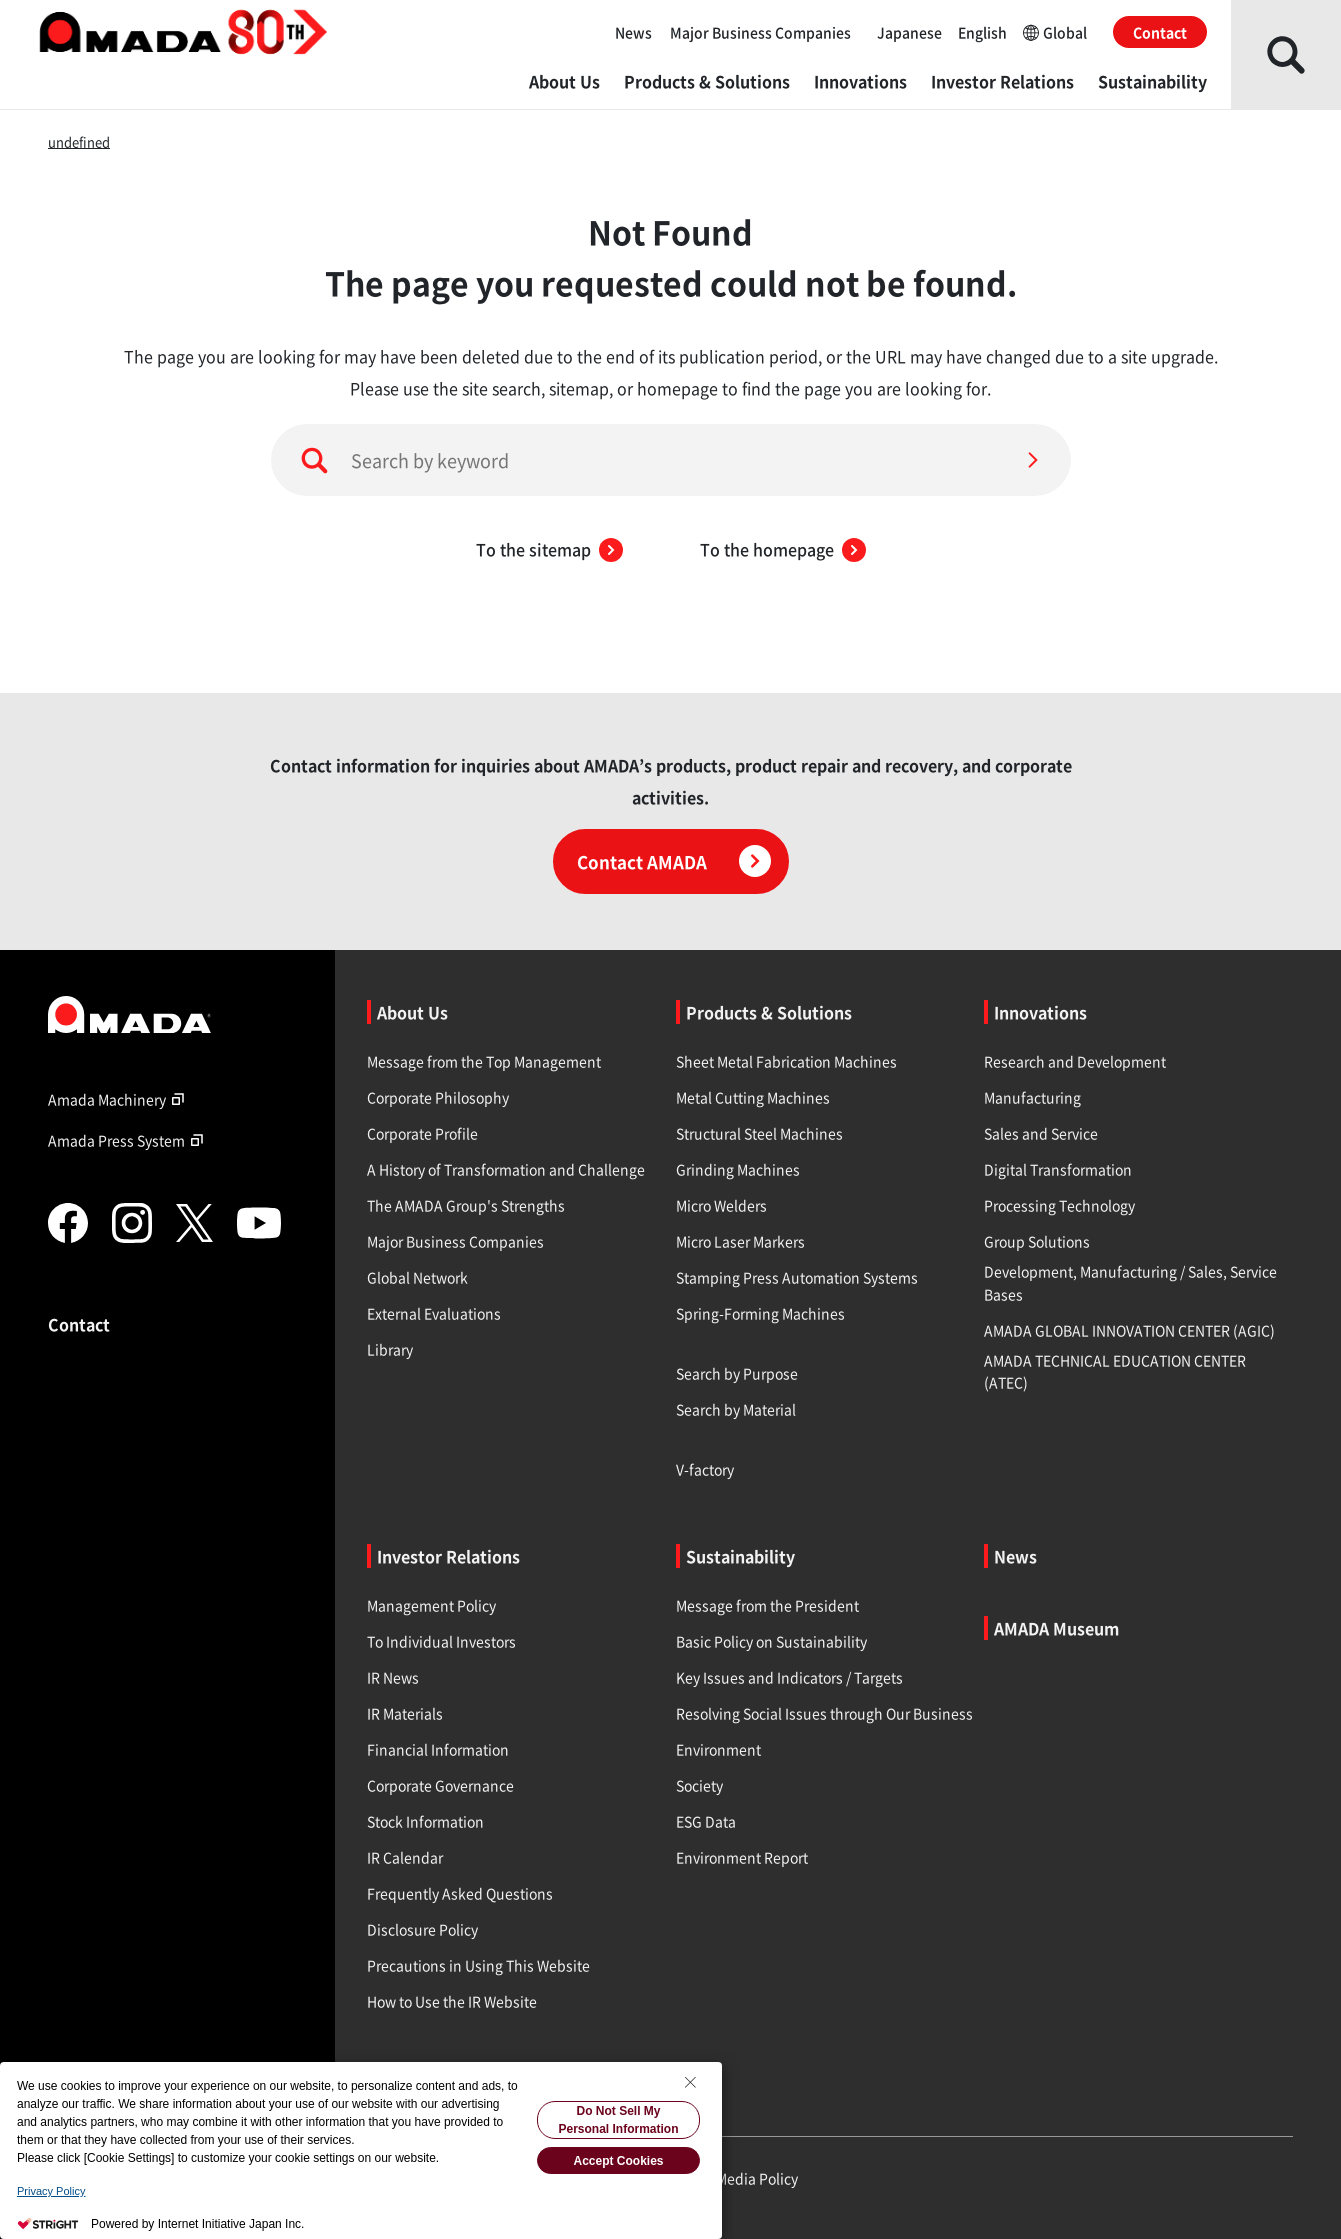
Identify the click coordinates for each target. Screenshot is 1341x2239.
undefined (79, 141)
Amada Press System (128, 1140)
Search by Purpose (737, 1373)
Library (390, 1349)
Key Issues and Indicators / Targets (789, 1677)
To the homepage (783, 549)
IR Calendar (405, 1857)
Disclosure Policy (422, 1929)
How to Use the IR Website (452, 2001)
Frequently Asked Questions (460, 1893)
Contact (1160, 32)
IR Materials (405, 1713)
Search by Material (736, 1409)
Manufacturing (1032, 1097)
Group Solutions (1037, 1241)
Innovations (860, 81)
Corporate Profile (422, 1133)
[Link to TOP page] (175, 1014)
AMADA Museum (1056, 1628)
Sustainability (1152, 81)
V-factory (705, 1469)
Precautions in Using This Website (478, 1965)
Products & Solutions (707, 81)
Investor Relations (1002, 81)
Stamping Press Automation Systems (797, 1277)
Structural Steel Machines (759, 1133)
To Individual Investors (441, 1641)
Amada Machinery (119, 1099)
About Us (564, 81)
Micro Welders (721, 1205)
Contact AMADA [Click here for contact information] (674, 861)
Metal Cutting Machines (753, 1097)
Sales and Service (1041, 1133)
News (633, 32)
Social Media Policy (736, 2178)
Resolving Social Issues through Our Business (824, 1713)
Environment (718, 1749)
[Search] (1033, 460)
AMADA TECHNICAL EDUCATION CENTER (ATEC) (1115, 1371)
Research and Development (1075, 1061)
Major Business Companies (760, 32)
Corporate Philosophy (438, 1097)
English (982, 32)
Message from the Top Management (484, 1061)
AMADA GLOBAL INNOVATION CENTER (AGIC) (1129, 1330)
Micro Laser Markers (740, 1241)
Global (1055, 32)
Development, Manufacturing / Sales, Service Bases (1130, 1282)
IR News (393, 1677)
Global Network (417, 1277)
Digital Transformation (1058, 1169)
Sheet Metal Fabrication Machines (786, 1061)
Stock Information (425, 1821)
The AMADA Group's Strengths (466, 1205)
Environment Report (742, 1857)
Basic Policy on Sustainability (771, 1641)
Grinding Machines (738, 1169)
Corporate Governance (440, 1785)
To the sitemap (549, 549)
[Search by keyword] (671, 460)
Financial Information (438, 1749)
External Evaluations (434, 1313)
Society (699, 1785)
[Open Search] (1286, 54)
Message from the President (767, 1605)
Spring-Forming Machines (760, 1313)
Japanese (909, 32)
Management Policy (431, 1605)
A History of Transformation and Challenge (506, 1169)
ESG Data (706, 1821)
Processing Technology (1059, 1205)
